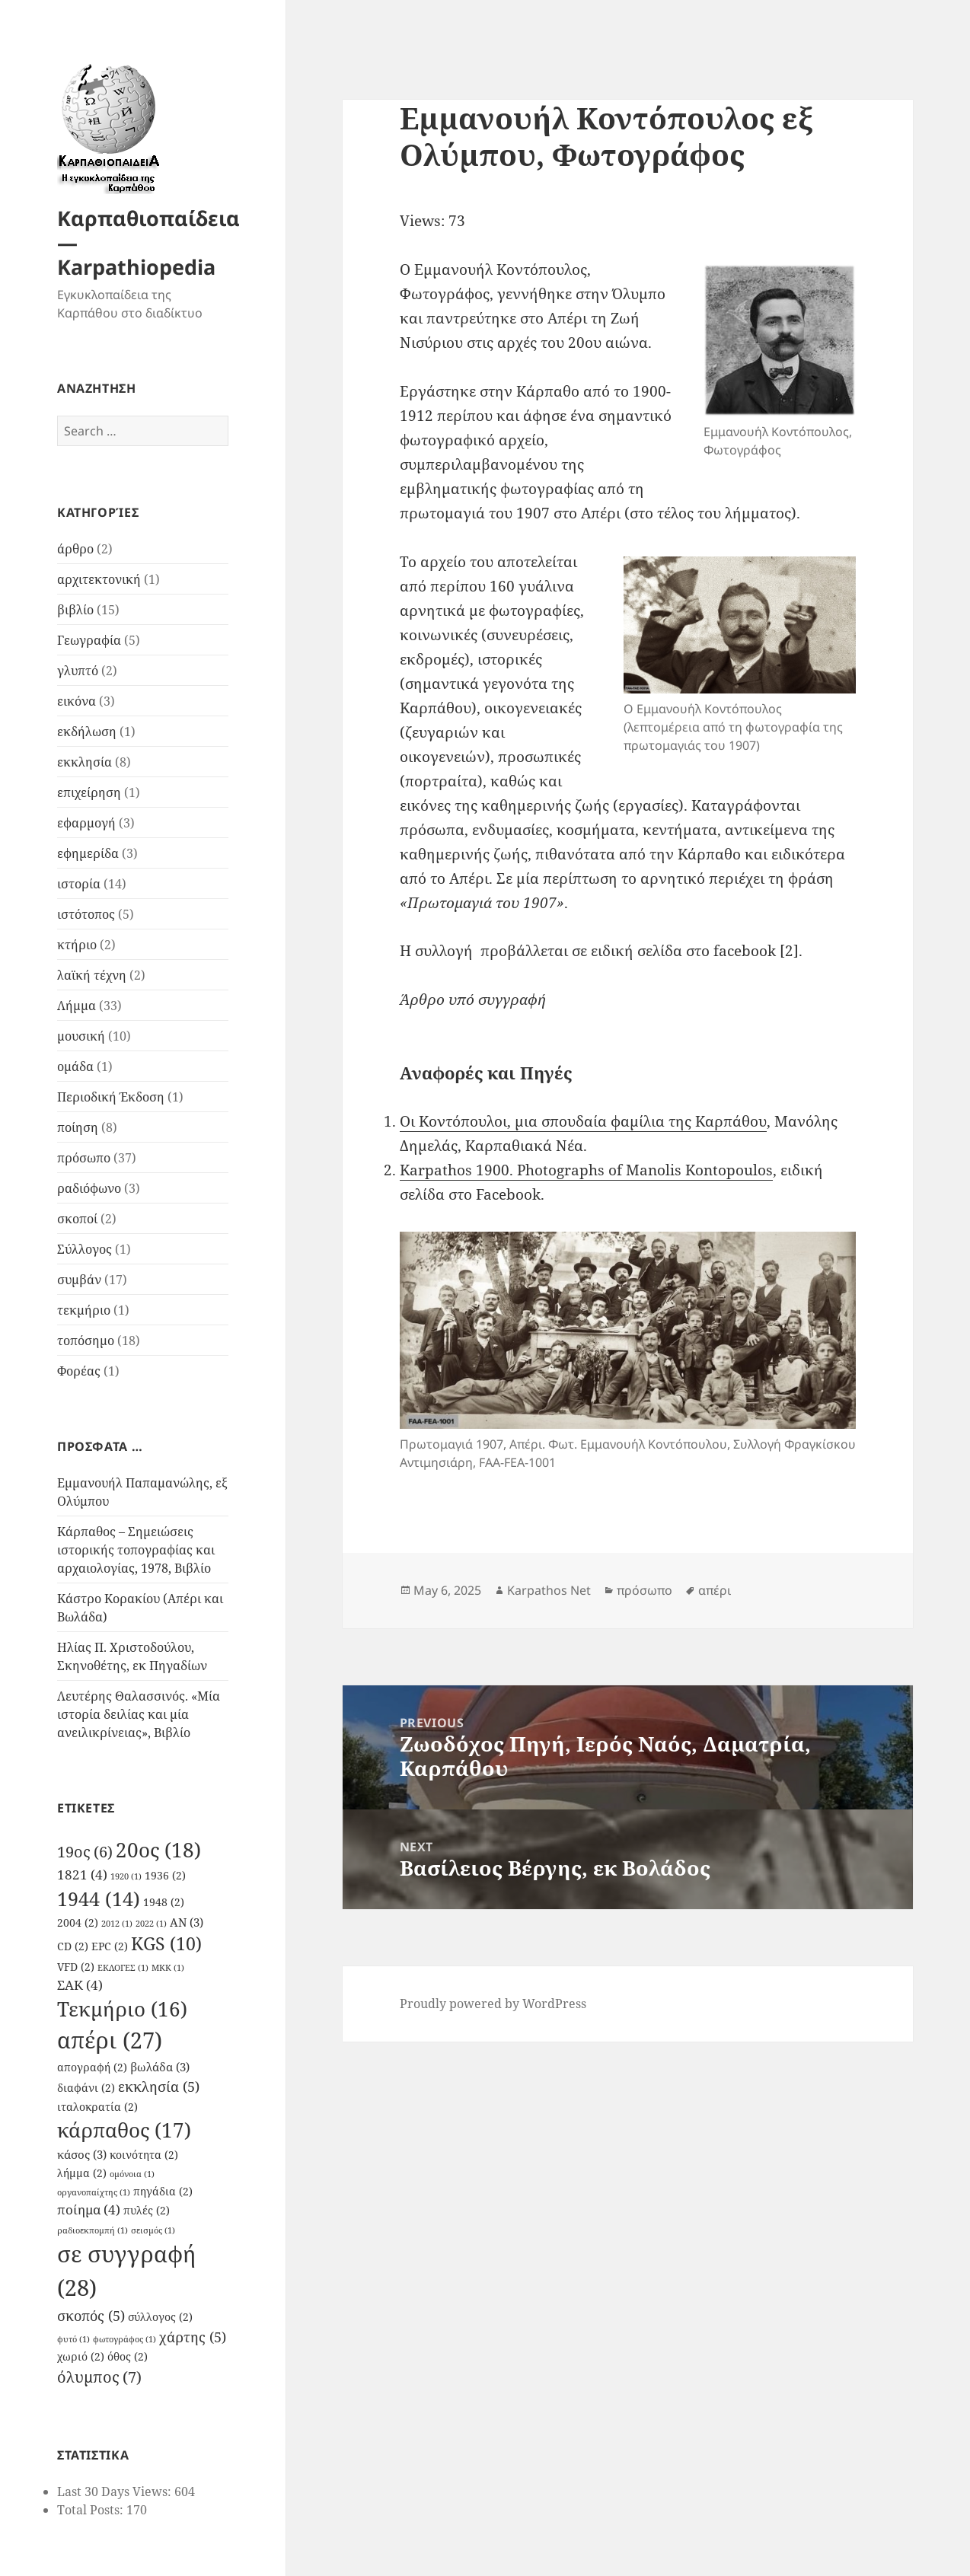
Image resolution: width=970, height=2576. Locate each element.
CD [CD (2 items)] (72, 1946)
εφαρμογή (86, 823)
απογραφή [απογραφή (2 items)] (92, 2067)
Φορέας (79, 1371)
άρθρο (75, 548)
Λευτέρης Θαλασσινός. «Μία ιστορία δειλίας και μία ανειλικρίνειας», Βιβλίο (138, 1714)
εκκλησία (84, 762)
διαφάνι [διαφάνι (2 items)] (86, 2088)
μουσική (81, 1036)
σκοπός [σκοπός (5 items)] (91, 2315)
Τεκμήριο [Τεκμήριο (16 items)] (122, 2009)
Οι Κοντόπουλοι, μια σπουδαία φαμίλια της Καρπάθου (583, 1121)
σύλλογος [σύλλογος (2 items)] (160, 2317)
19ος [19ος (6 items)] (85, 1851)
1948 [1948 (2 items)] (163, 1902)
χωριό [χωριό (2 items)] (80, 2357)
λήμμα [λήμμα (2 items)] (82, 2173)
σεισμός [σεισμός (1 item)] (153, 2230)
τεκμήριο (83, 1310)
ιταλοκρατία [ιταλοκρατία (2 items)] (97, 2107)
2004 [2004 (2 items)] (77, 1923)
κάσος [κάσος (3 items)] (82, 2154)
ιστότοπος (86, 914)
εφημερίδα (88, 853)
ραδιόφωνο (89, 1188)
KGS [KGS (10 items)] (166, 1944)
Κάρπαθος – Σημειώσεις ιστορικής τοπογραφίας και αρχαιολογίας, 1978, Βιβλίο (136, 1550)
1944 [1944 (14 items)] (98, 1898)
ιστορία (79, 883)
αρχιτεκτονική (99, 579)
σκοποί (77, 1218)
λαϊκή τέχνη (91, 975)
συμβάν (79, 1279)
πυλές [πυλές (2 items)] (146, 2210)
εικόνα (76, 701)
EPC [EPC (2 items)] (109, 1946)
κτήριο (77, 944)
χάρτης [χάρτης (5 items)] (192, 2336)
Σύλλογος (84, 1249)
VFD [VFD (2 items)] (75, 1967)
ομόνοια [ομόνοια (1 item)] (132, 2174)
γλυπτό (77, 670)
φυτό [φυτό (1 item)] (73, 2339)
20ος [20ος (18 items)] (158, 1849)
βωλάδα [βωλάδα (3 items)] (160, 2066)
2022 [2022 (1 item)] (151, 1923)
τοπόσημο (85, 1340)
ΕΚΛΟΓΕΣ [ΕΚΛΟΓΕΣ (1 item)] (122, 1967)
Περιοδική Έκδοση (110, 1097)
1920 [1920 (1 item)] (126, 1876)
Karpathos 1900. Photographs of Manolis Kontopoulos (586, 1170)
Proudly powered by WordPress (493, 2003)
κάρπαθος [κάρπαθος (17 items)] (124, 2130)
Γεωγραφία (89, 640)
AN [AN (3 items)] (186, 1922)
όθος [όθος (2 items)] (127, 2357)
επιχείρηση (89, 792)
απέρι (714, 1590)
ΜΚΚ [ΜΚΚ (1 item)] (168, 1967)
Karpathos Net (549, 1590)
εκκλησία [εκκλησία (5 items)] (158, 2086)
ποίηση (77, 1127)
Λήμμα (76, 1005)
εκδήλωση (86, 731)
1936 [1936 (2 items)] (165, 1876)
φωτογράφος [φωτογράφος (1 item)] (124, 2339)
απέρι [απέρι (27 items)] (109, 2040)
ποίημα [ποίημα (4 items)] (88, 2209)
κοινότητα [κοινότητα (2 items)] (144, 2155)
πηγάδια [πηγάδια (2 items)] (163, 2191)
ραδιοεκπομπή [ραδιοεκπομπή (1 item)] (92, 2230)
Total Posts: (91, 2509)
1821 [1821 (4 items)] (82, 1874)
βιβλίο (75, 609)
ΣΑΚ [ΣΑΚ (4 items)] (80, 1985)
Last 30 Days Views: (115, 2491)
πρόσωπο (83, 1157)
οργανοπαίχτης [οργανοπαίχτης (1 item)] (93, 2192)
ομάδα (75, 1066)
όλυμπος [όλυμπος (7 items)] (99, 2376)
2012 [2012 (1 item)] (116, 1923)
